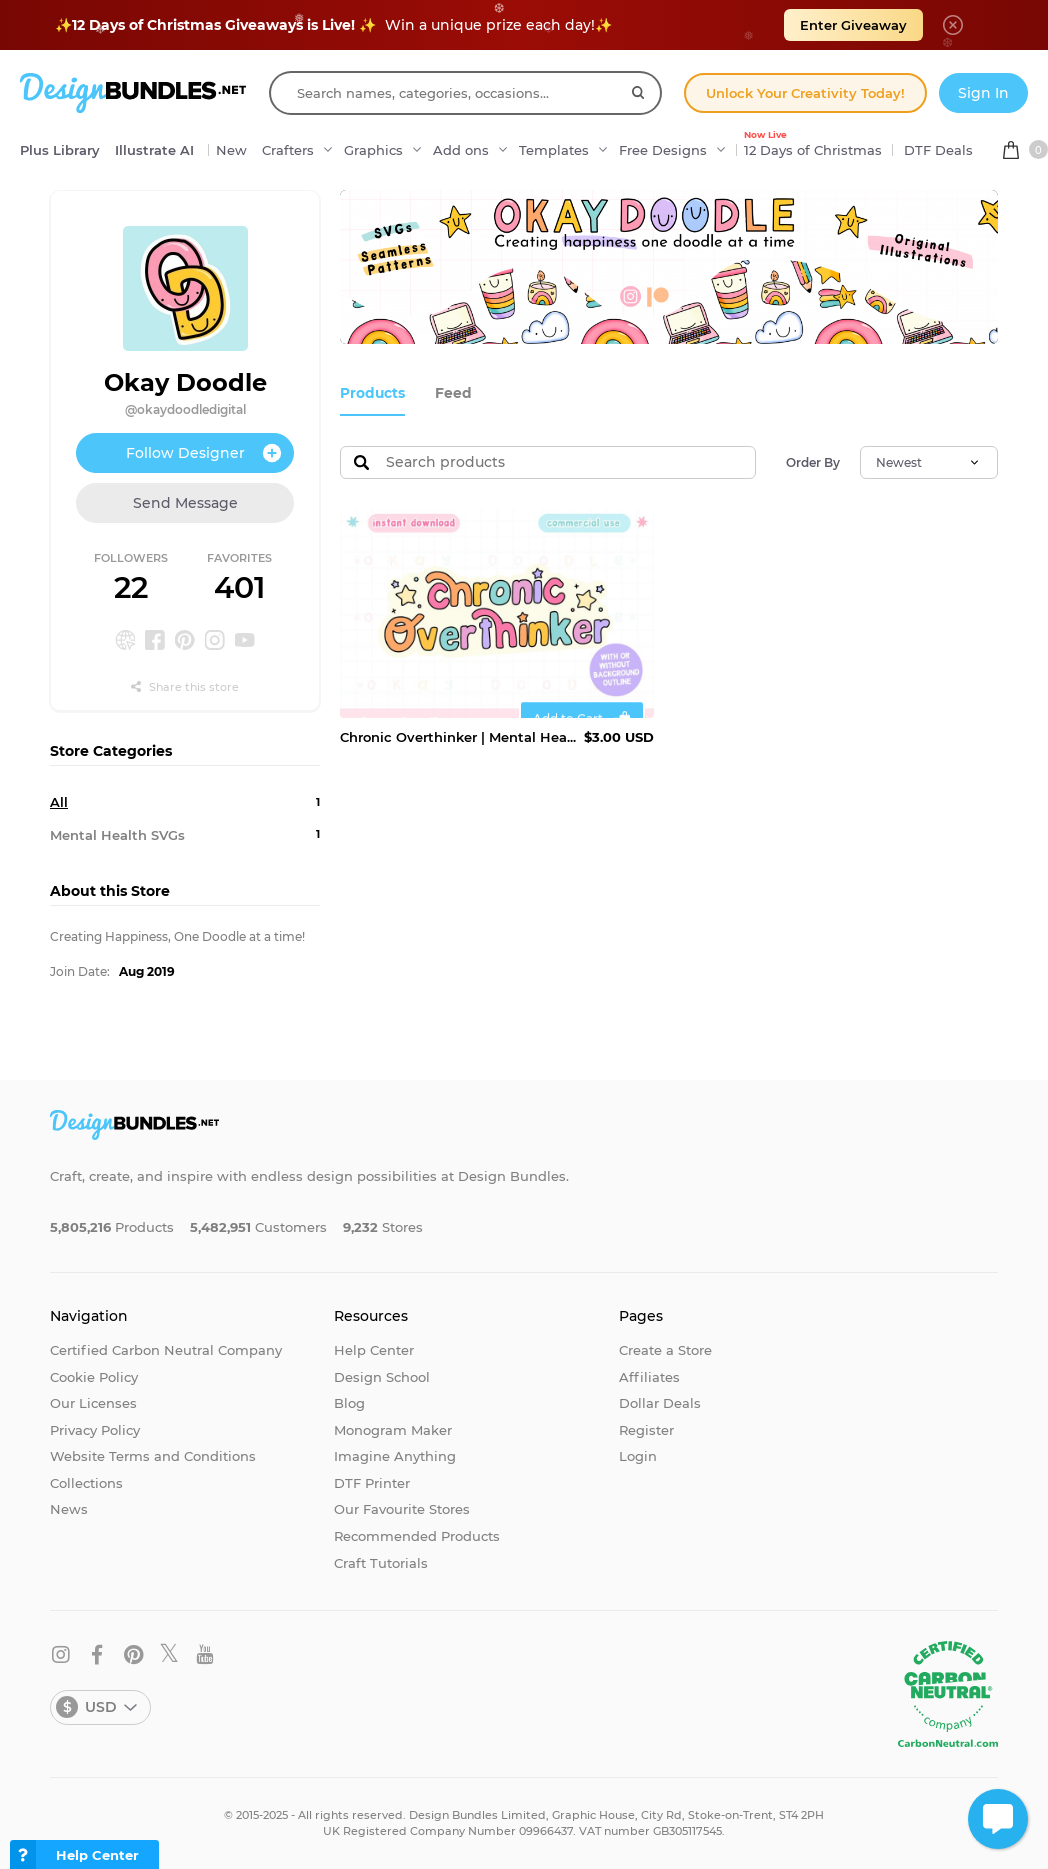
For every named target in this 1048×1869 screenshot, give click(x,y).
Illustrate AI (154, 150)
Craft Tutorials (381, 1563)
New (231, 150)
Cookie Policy (94, 1377)
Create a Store (665, 1350)
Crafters (288, 150)
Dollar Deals (660, 1403)
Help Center (374, 1350)
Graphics (373, 150)
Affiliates (649, 1377)
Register (646, 1430)
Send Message (185, 503)
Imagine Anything (395, 1456)
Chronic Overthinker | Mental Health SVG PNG (458, 736)
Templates (554, 150)
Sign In (983, 93)
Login (638, 1456)
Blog (349, 1403)
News (69, 1509)
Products (370, 393)
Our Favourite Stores (402, 1509)
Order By (813, 461)
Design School (382, 1377)
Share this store (185, 687)
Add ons (461, 150)
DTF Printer (372, 1483)
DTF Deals (938, 150)
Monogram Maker (393, 1430)
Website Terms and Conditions (153, 1456)
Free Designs (663, 150)
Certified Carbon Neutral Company (166, 1350)
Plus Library (60, 150)
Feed (447, 393)
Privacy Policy (95, 1430)
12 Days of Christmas (813, 145)
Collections (86, 1483)
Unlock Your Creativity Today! (805, 93)
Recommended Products (417, 1536)
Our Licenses (93, 1403)
